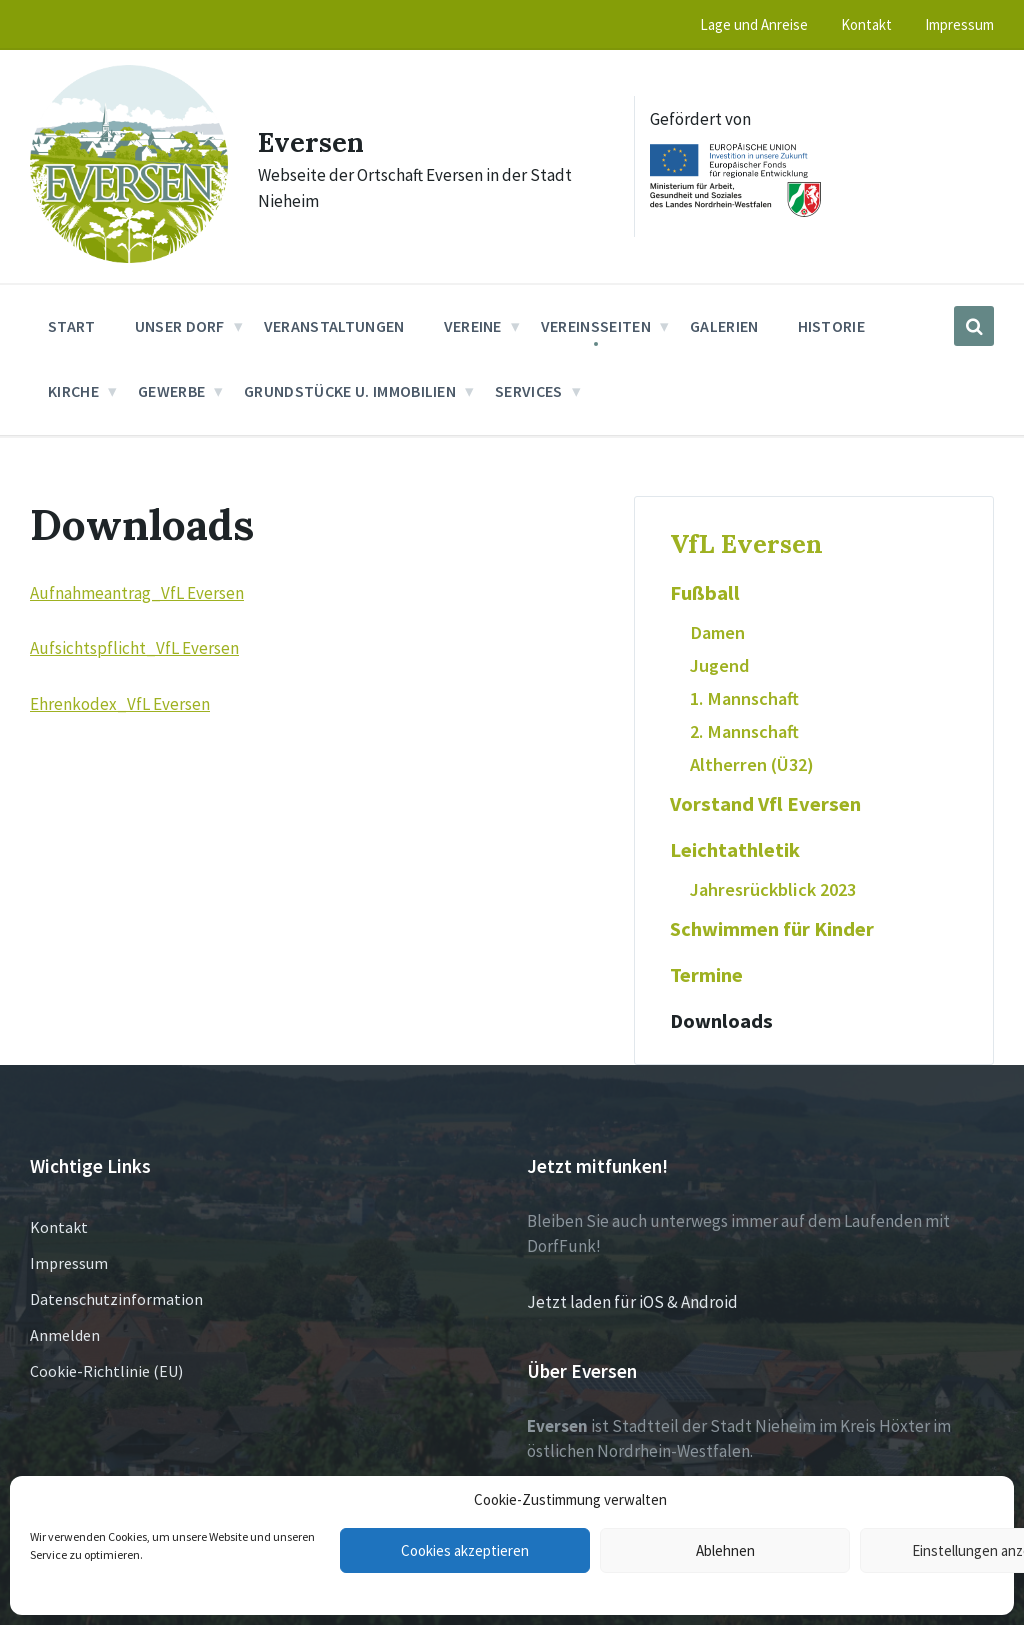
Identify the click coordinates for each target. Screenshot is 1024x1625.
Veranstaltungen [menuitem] (334, 326)
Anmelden (65, 1335)
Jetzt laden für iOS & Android (632, 1302)
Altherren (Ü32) (752, 764)
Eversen (316, 141)
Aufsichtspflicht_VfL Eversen (134, 648)
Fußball (705, 593)
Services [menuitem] (529, 391)
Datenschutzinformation (116, 1299)
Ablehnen (725, 1550)
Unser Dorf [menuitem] (180, 326)
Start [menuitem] (72, 326)
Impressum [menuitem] (959, 24)
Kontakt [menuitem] (866, 24)
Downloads (721, 1021)
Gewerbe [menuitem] (171, 391)
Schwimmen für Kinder (772, 929)
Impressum (69, 1263)
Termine (706, 975)
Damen (717, 632)
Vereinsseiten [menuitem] (596, 326)
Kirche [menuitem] (73, 391)
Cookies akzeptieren (465, 1550)
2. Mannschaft (744, 731)
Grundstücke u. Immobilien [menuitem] (350, 391)
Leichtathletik (735, 850)
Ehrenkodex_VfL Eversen (120, 704)
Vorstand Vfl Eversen (765, 804)
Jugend (720, 665)
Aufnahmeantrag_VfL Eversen (137, 593)
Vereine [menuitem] (473, 326)
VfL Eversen (746, 543)
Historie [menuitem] (832, 326)
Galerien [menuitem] (724, 326)
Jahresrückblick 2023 (773, 889)
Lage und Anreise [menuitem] (754, 24)
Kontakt (59, 1227)
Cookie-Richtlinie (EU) (106, 1371)
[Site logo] (129, 257)
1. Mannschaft (744, 698)
